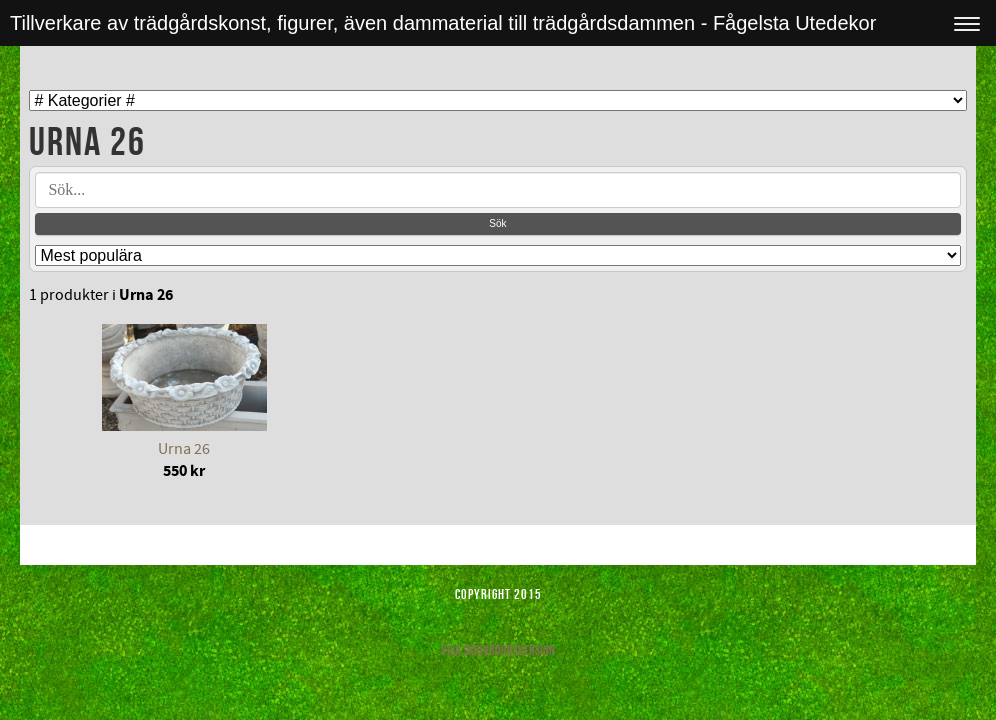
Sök (497, 223)
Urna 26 (184, 449)
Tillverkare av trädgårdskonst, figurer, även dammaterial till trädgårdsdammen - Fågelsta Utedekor (443, 23)
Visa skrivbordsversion (498, 650)
